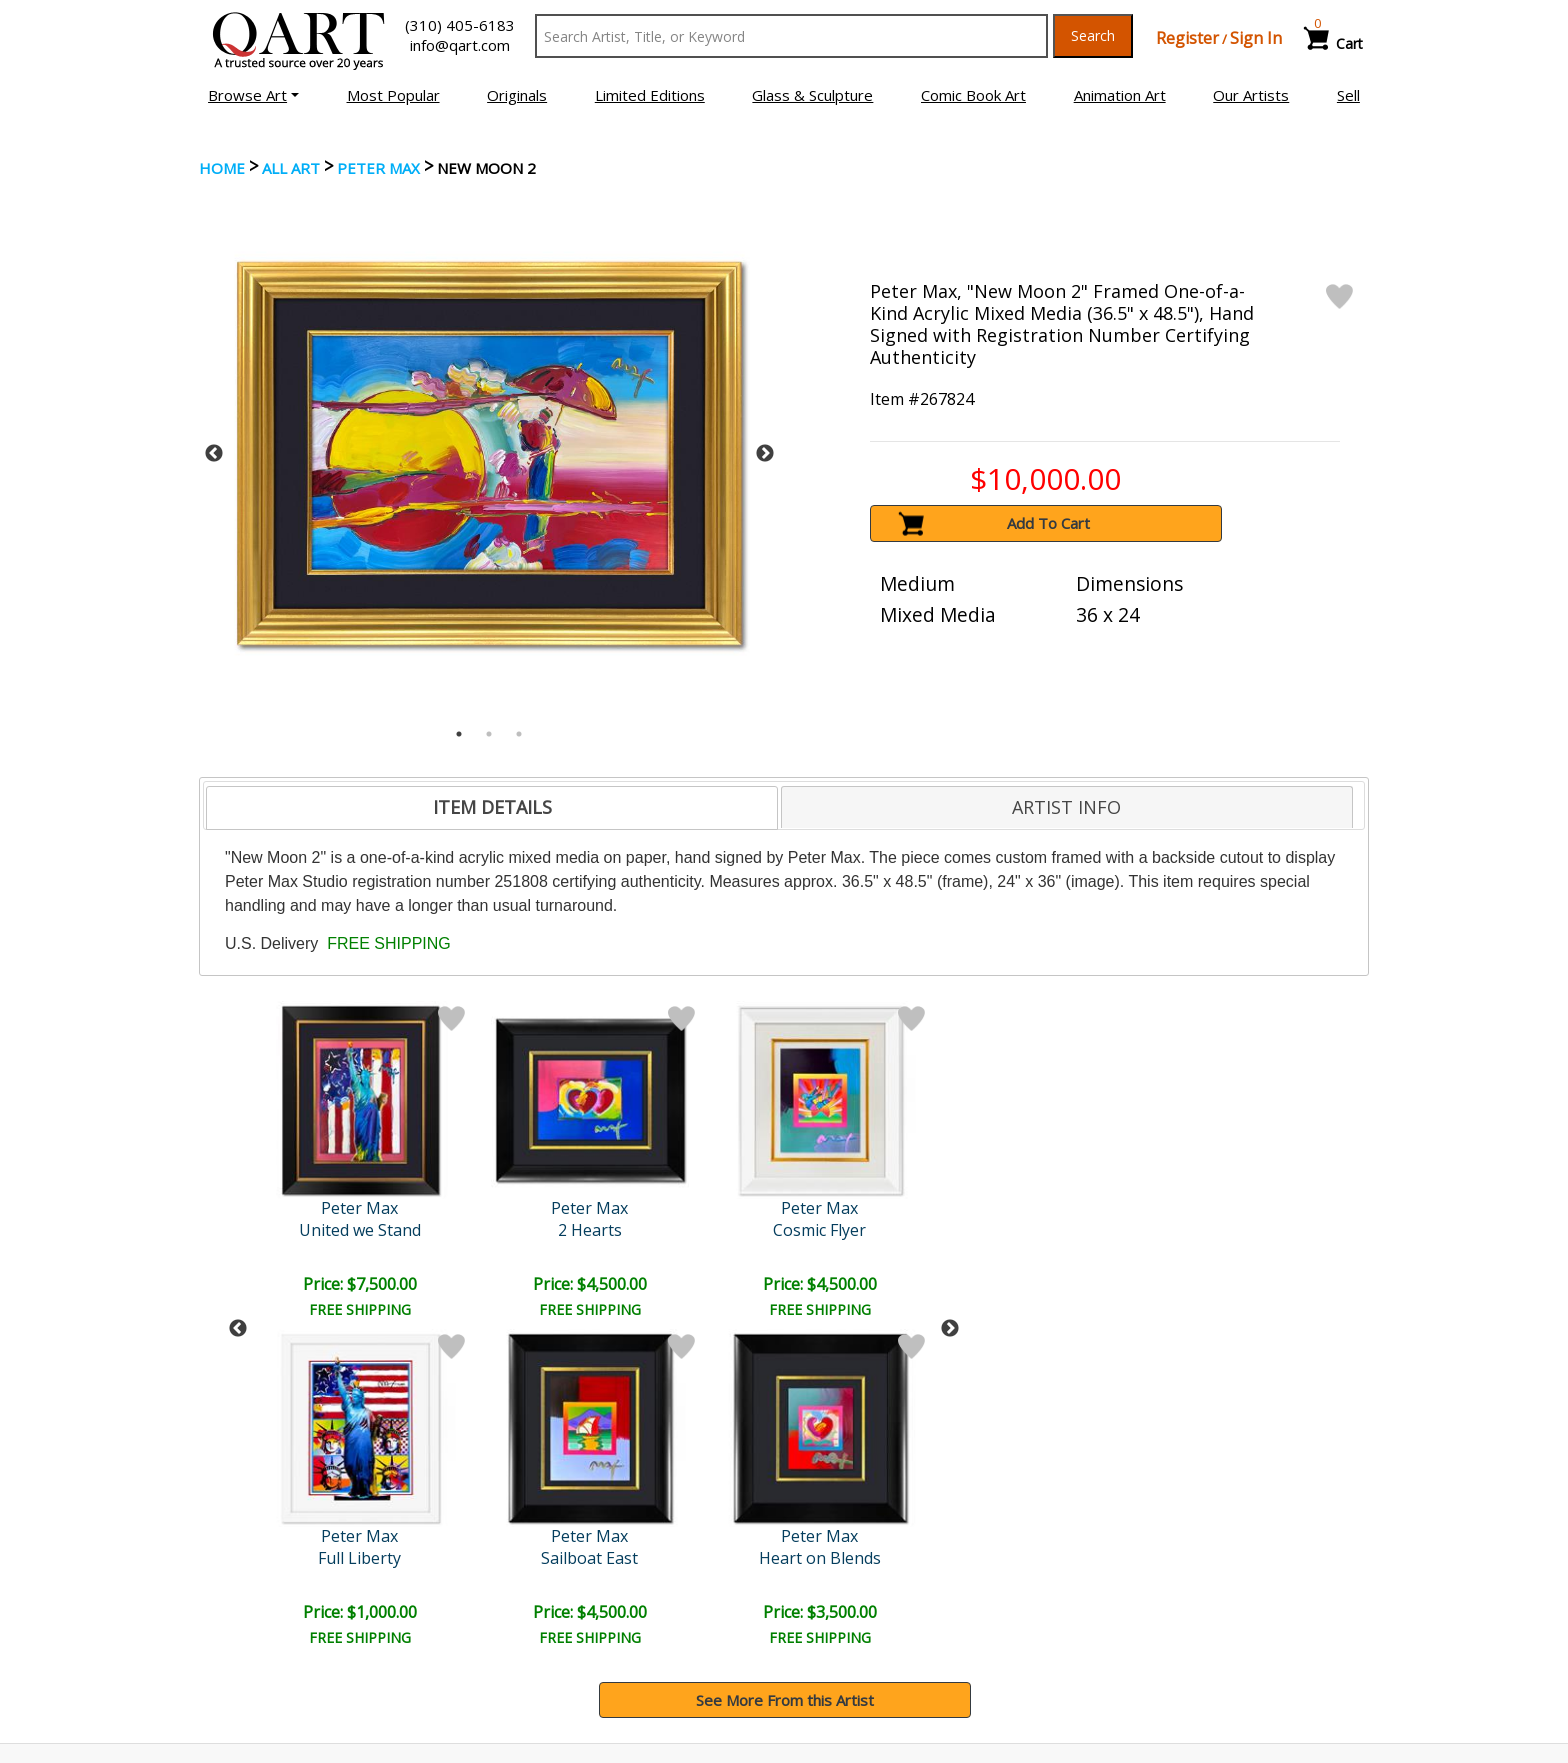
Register (1187, 38)
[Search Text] (791, 36)
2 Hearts (362, 1230)
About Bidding (253, 1661)
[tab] (492, 808)
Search (1093, 35)
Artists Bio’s (1138, 1604)
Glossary (1127, 1576)
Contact (529, 1605)
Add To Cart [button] (1048, 523)
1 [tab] (459, 734)
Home (222, 168)
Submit (533, 1472)
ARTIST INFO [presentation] (1066, 807)
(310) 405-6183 (460, 25)
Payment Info (845, 1577)
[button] (253, 95)
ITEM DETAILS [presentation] (492, 807)
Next (765, 454)
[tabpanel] (489, 453)
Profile (707, 1230)
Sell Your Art (247, 1633)
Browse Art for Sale (272, 1605)
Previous (214, 454)
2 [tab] (489, 734)
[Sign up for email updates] (350, 1472)
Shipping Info (843, 1605)
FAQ (517, 1633)
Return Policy (844, 1633)
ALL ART (291, 168)
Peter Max (378, 168)
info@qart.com (460, 45)
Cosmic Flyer (534, 1230)
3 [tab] (519, 734)
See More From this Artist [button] (785, 1372)
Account (530, 1577)
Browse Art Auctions (275, 1577)
